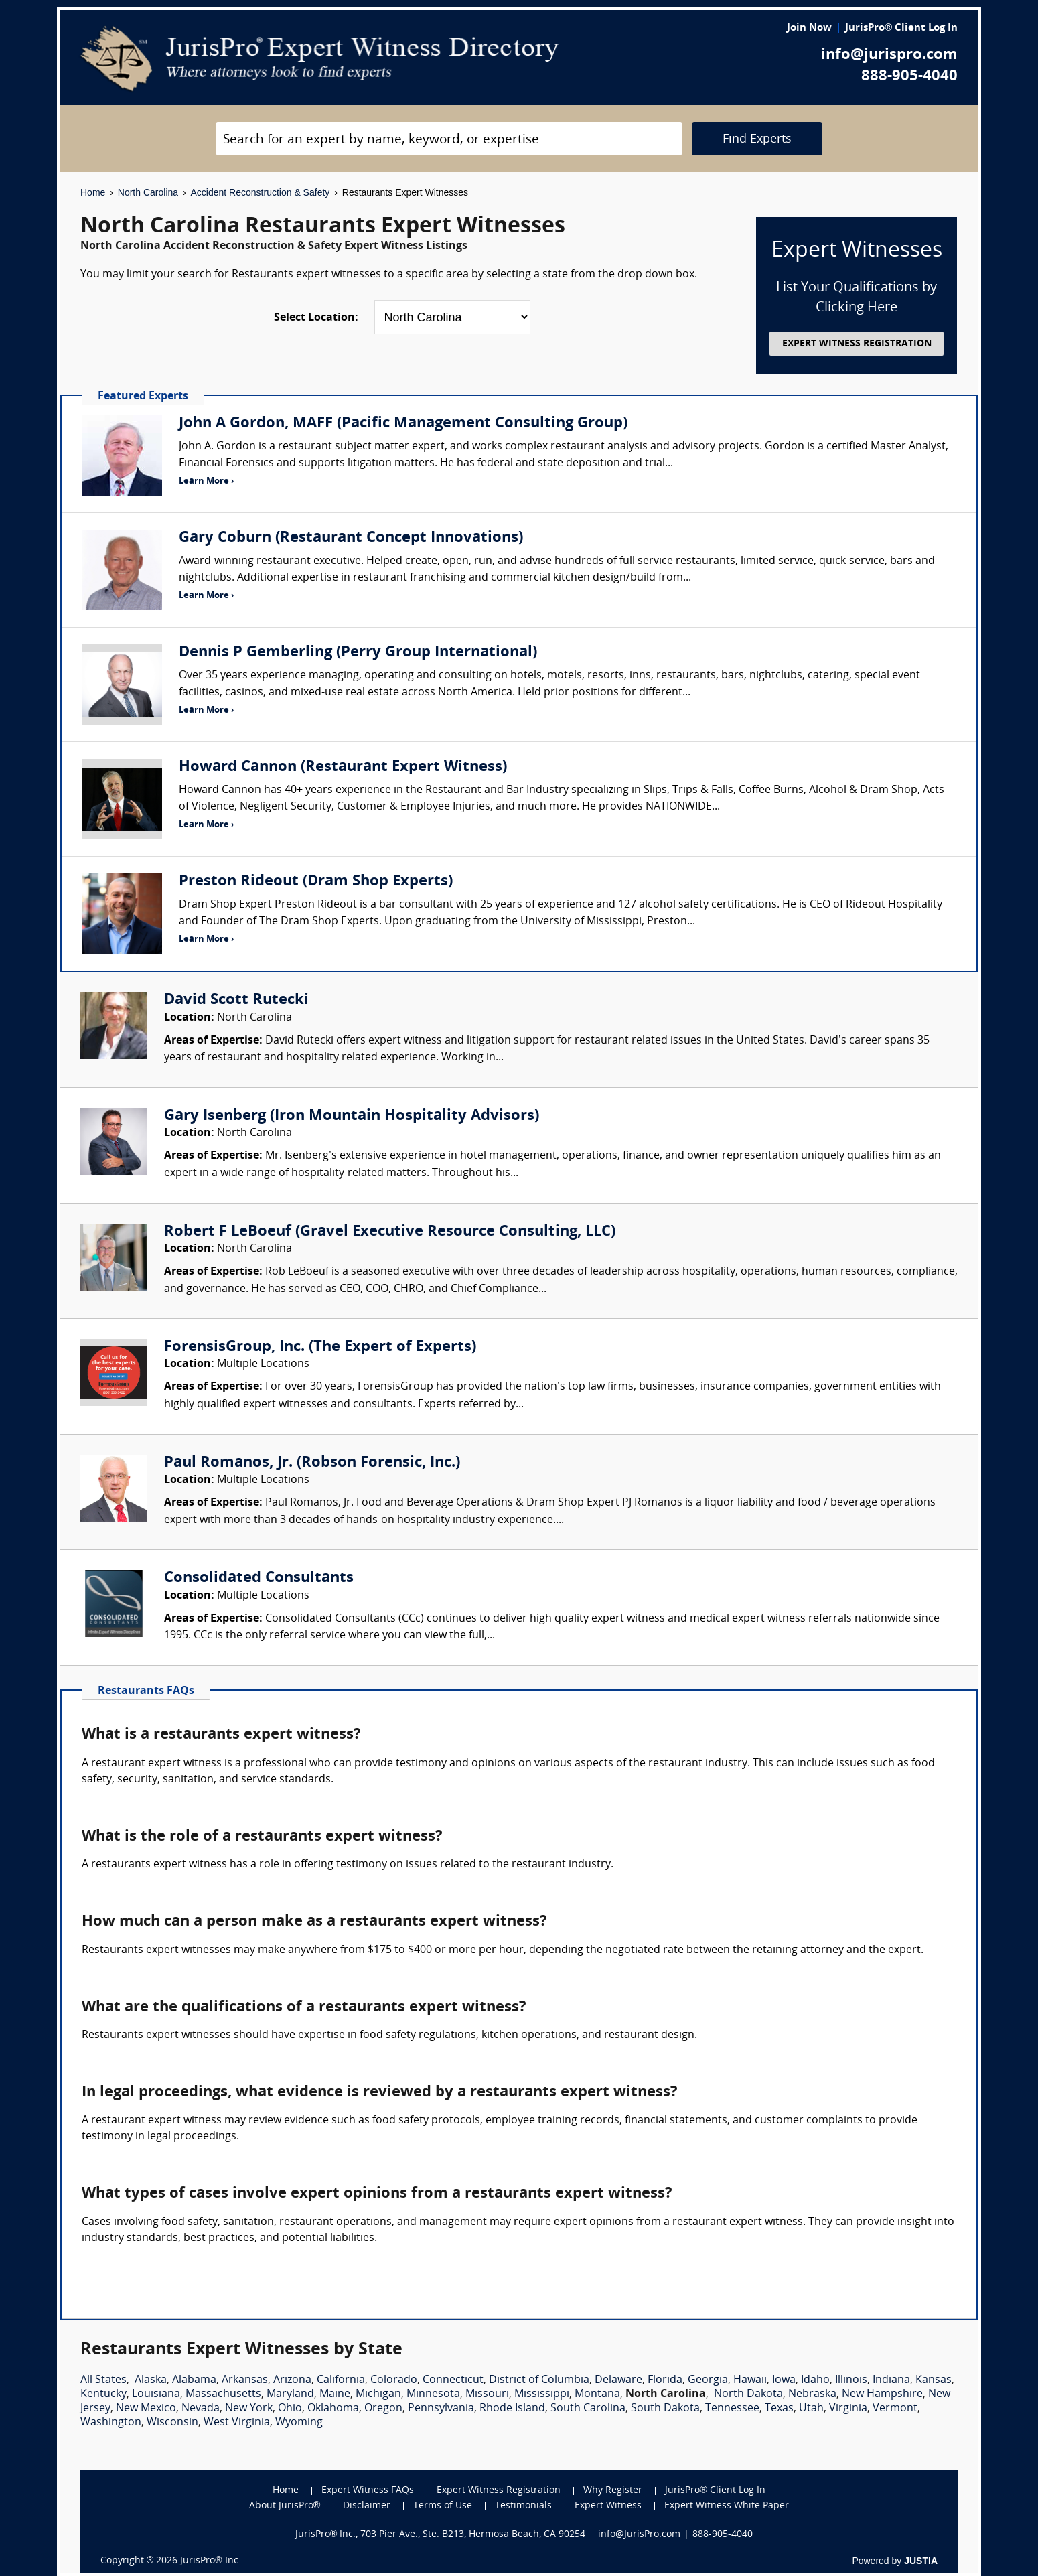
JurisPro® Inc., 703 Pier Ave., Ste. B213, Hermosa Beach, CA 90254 (440, 2535)
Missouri (487, 2394)
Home (92, 192)
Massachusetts (223, 2394)
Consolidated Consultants (259, 1578)
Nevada (200, 2408)
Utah (811, 2408)
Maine (334, 2394)
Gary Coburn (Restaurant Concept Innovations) (351, 538)
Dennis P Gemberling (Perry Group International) (358, 652)
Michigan (378, 2394)
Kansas (933, 2380)
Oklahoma (333, 2408)
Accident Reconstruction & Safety (260, 192)
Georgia (708, 2380)
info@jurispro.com (889, 55)
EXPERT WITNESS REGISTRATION (857, 344)
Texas (779, 2408)
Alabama (194, 2380)
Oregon (383, 2408)
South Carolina (587, 2408)
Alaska (151, 2380)
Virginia (848, 2408)
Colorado (393, 2380)
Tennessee (732, 2408)
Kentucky (103, 2394)
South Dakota (665, 2408)
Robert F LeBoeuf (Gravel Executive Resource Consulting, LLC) (389, 1232)
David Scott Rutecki (236, 1000)
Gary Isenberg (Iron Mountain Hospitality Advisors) (351, 1116)
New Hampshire (882, 2394)
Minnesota (433, 2394)
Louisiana (156, 2394)
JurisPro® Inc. (210, 2561)
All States (103, 2380)
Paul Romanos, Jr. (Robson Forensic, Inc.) (312, 1463)
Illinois (851, 2380)
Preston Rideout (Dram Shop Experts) (316, 881)
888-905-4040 (909, 76)
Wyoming (299, 2422)
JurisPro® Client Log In (901, 28)
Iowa (784, 2380)
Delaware (618, 2380)
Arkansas (245, 2380)
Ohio (290, 2408)
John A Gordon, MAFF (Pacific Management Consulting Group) (403, 423)
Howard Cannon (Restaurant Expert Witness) (343, 767)
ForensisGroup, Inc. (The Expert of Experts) (320, 1347)
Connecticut (453, 2380)
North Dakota (748, 2394)
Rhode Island (512, 2408)
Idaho (815, 2380)
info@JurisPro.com (639, 2535)
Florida (665, 2380)
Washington (110, 2422)
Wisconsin (172, 2422)
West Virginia (237, 2422)
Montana (597, 2394)
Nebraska (812, 2394)
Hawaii (750, 2380)
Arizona (292, 2380)
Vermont (895, 2408)
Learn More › (206, 481)
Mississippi (541, 2394)
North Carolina (148, 192)
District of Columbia (539, 2380)
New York (249, 2408)
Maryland (290, 2394)
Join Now (809, 28)
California (341, 2380)
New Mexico (146, 2408)
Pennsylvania (441, 2408)
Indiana (891, 2380)
